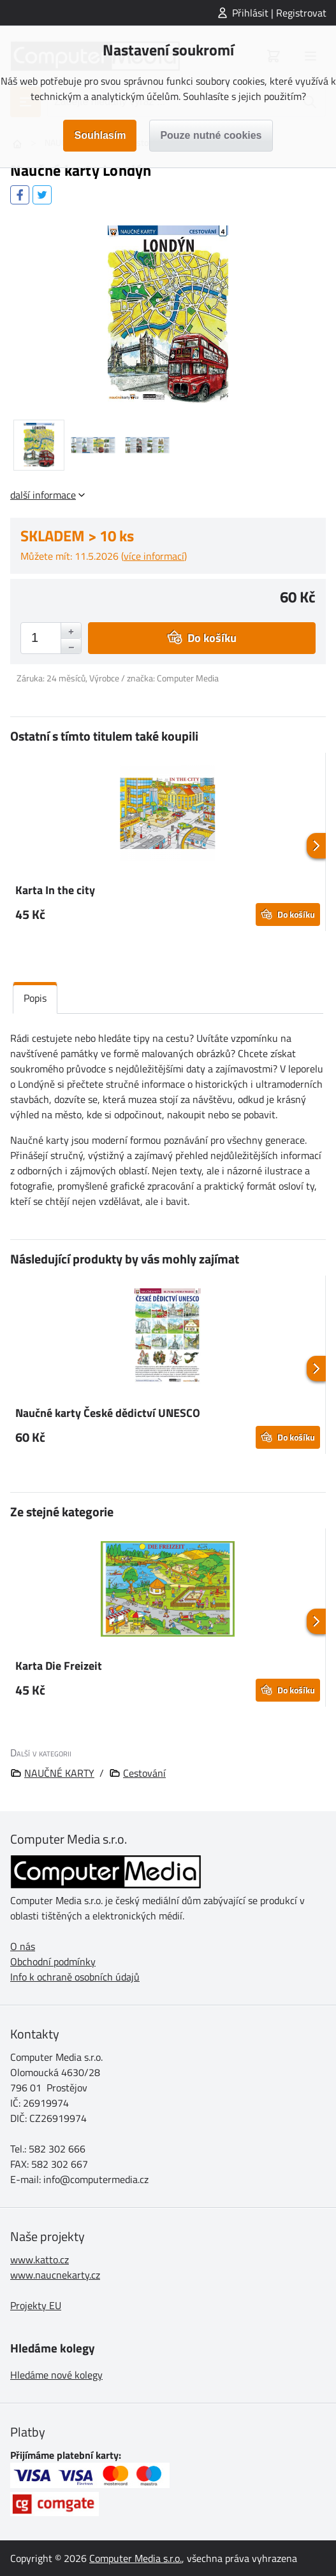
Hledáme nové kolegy (56, 2374)
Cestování (144, 1773)
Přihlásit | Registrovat (279, 12)
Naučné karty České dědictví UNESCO (107, 1412)
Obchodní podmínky (53, 1961)
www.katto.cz (39, 2259)
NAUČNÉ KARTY (59, 1773)
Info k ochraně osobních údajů (75, 1976)
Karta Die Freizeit (58, 1665)
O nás (22, 1946)
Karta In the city (55, 890)
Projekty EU (35, 2305)
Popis (35, 998)
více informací (154, 556)
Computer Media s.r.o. (135, 2558)
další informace (43, 494)
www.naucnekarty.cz (55, 2274)
